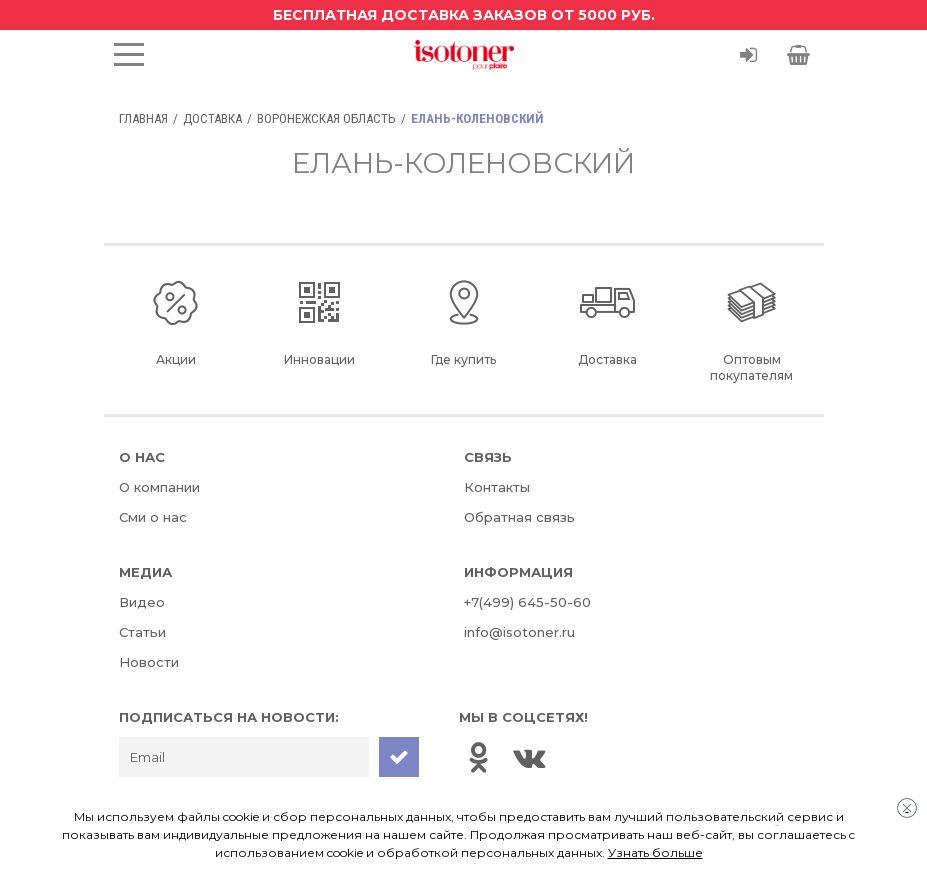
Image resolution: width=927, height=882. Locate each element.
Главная (143, 118)
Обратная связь (519, 517)
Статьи (142, 632)
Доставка (212, 118)
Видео (142, 602)
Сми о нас (153, 517)
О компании (159, 487)
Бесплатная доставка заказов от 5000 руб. (464, 15)
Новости (149, 662)
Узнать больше (655, 852)
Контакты (497, 487)
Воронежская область (326, 118)
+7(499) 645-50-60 (527, 602)
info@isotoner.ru (519, 632)
